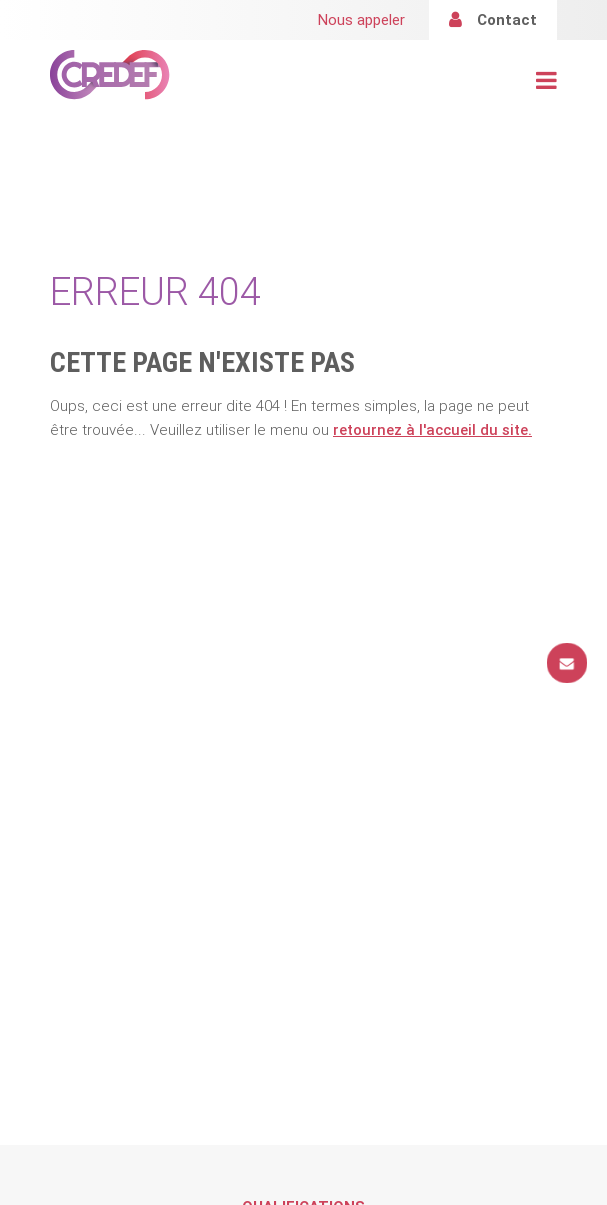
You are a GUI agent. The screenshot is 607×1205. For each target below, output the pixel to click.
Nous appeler (361, 20)
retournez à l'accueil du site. (432, 430)
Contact (507, 20)
